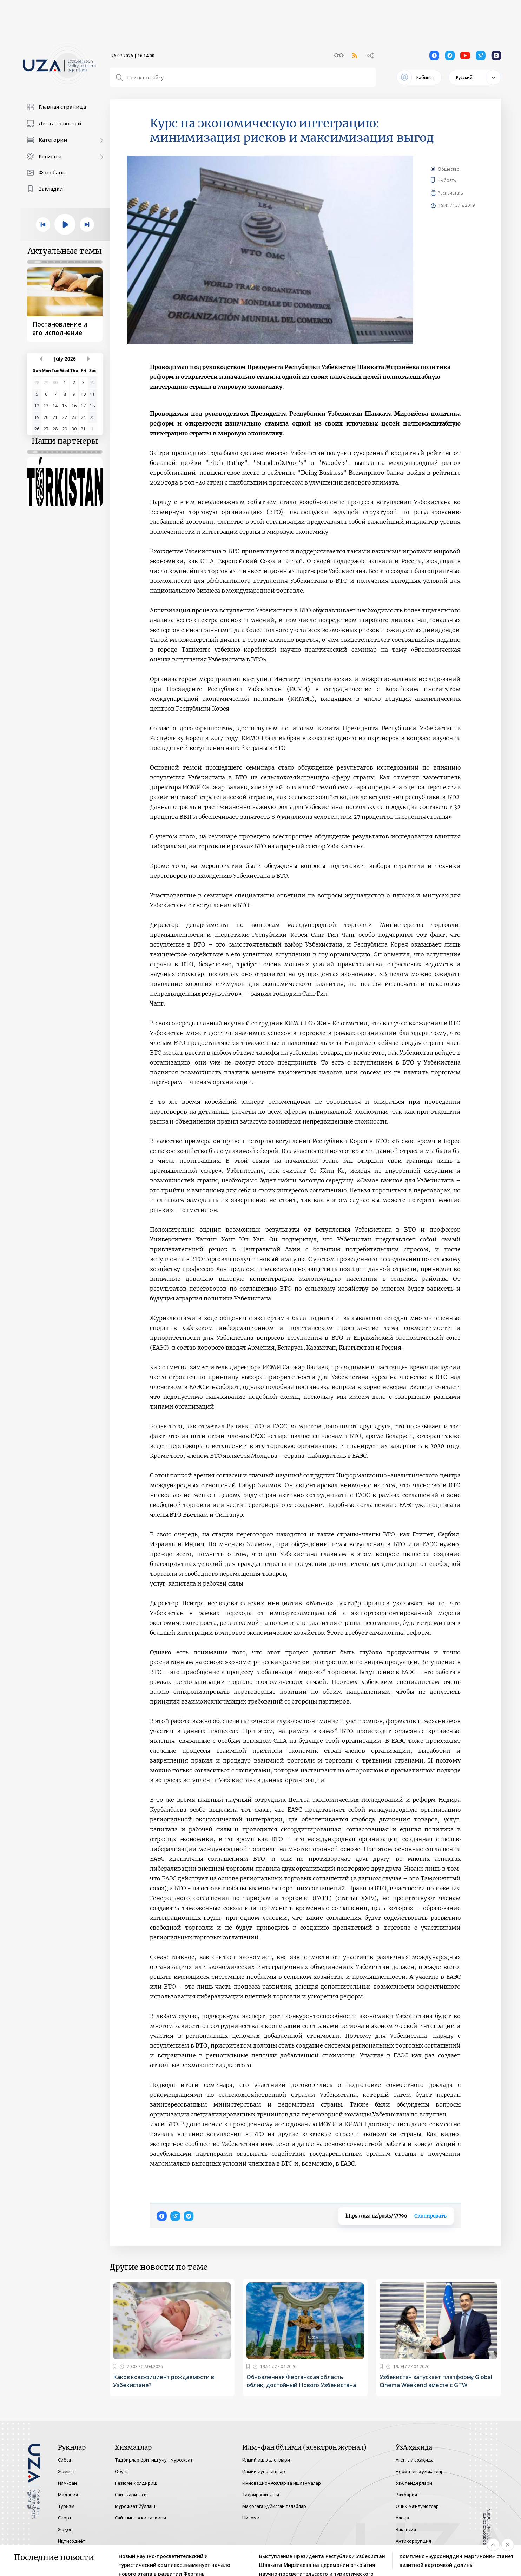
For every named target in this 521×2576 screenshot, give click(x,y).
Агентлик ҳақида (415, 2460)
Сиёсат (65, 2460)
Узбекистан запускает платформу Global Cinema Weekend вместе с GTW (436, 2381)
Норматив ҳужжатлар (420, 2471)
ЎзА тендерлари (414, 2483)
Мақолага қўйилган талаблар (274, 2506)
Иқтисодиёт (71, 2541)
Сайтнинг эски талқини (140, 2518)
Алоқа (402, 2518)
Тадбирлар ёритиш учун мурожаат (154, 2460)
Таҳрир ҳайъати (260, 2494)
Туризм (66, 2506)
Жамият (66, 2471)
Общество (449, 169)
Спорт (65, 2518)
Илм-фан (67, 2483)
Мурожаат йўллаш (135, 2506)
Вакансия (406, 2529)
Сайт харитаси (131, 2494)
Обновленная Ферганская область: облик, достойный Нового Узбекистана (301, 2381)
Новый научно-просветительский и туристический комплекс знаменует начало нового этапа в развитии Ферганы (174, 2561)
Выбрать (457, 180)
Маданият (69, 2494)
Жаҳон (65, 2529)
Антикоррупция (413, 2541)
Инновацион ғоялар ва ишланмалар (281, 2483)
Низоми (250, 2518)
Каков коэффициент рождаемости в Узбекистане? (163, 2381)
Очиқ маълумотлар (417, 2506)
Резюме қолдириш (136, 2483)
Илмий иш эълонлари (266, 2460)
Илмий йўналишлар (263, 2471)
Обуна (122, 2471)
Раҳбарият (408, 2494)
